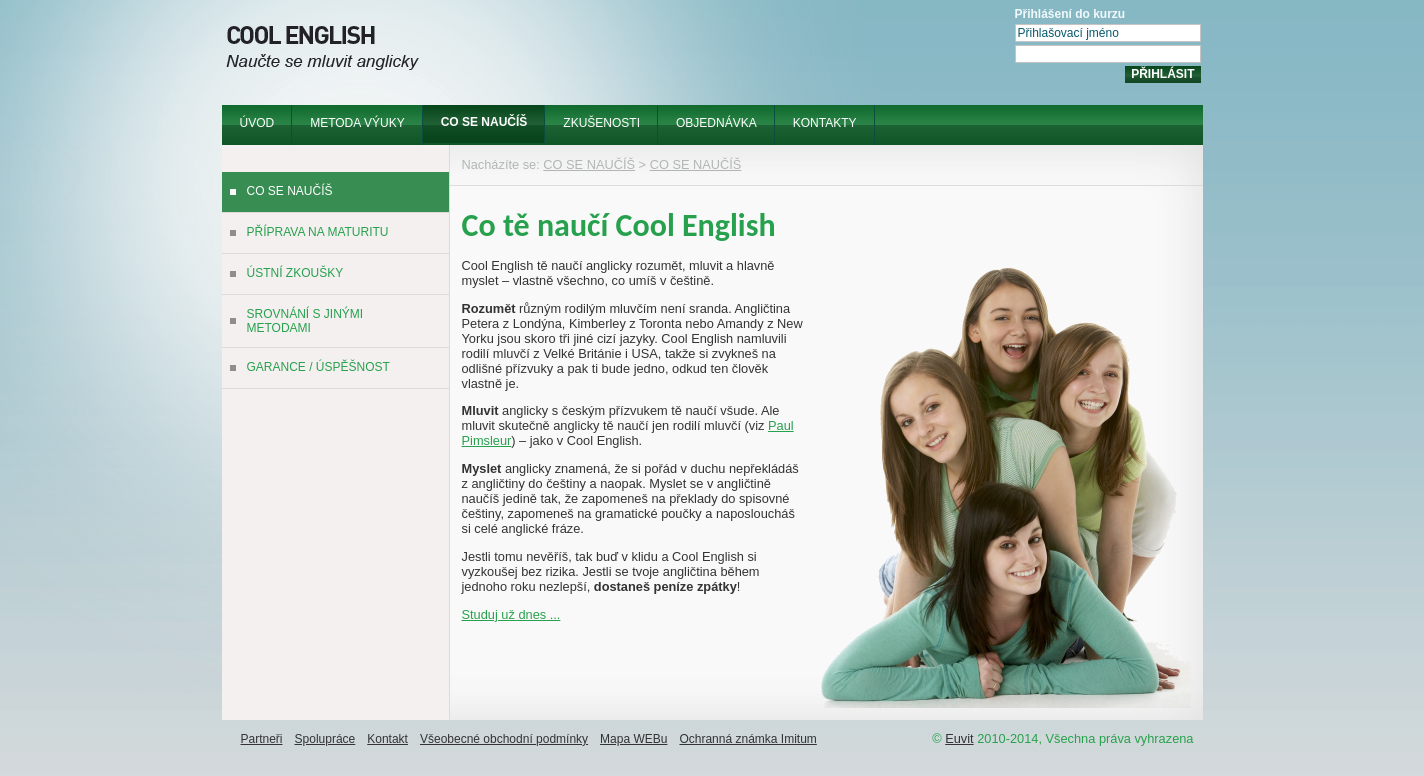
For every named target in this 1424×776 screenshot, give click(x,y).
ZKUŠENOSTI (601, 123)
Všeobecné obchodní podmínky (504, 739)
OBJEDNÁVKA (716, 123)
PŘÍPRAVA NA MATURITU (318, 232)
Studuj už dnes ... (511, 614)
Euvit (959, 738)
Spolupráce (325, 739)
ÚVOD (257, 123)
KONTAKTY (825, 123)
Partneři (262, 739)
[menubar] (548, 125)
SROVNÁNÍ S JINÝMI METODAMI (305, 321)
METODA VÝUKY (357, 123)
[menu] (335, 280)
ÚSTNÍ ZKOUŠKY (295, 273)
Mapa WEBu (633, 739)
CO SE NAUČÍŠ (484, 122)
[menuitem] (257, 125)
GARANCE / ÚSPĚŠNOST (318, 367)
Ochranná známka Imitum (747, 739)
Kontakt (387, 739)
